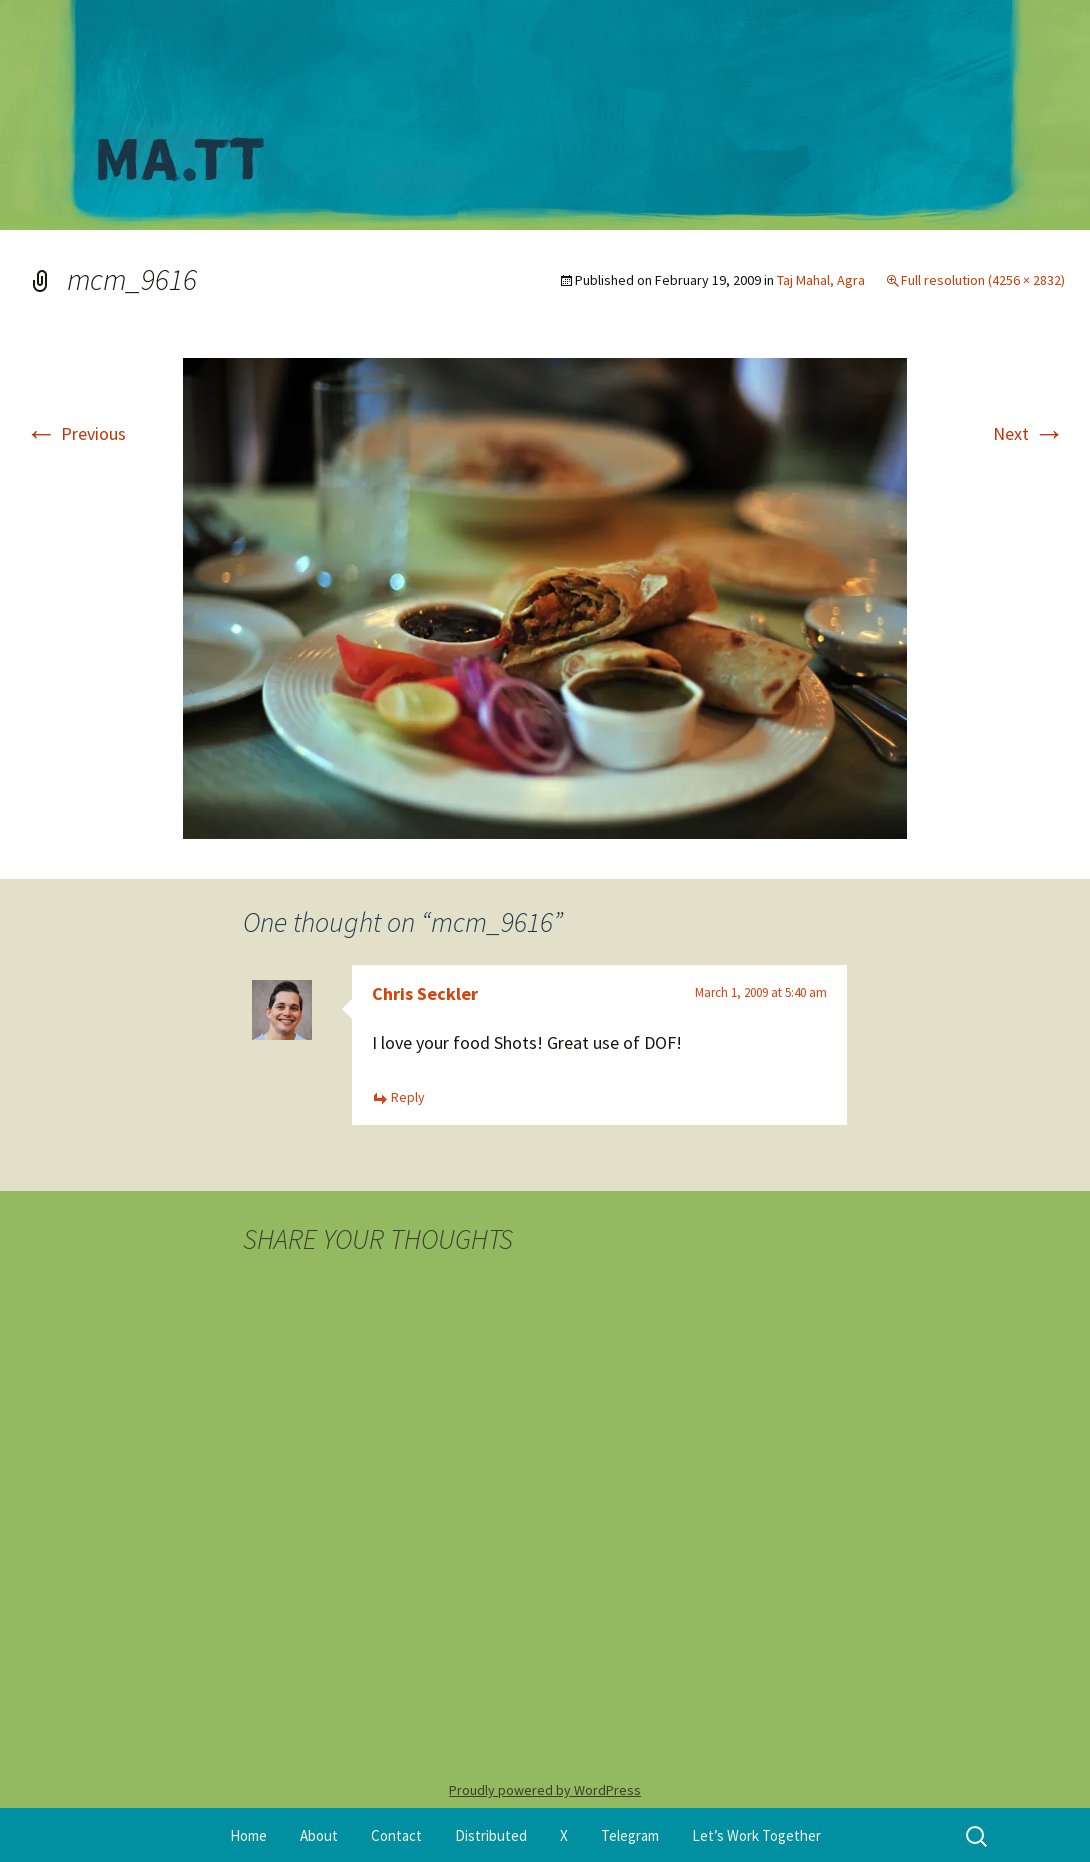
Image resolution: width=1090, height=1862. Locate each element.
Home (248, 1835)
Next (1029, 433)
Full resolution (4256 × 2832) (983, 280)
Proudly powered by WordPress (545, 1790)
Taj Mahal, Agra (821, 280)
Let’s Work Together (756, 1835)
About (319, 1835)
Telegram (630, 1835)
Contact (396, 1835)
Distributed (491, 1835)
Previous (75, 433)
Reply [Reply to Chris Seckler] (408, 1097)
